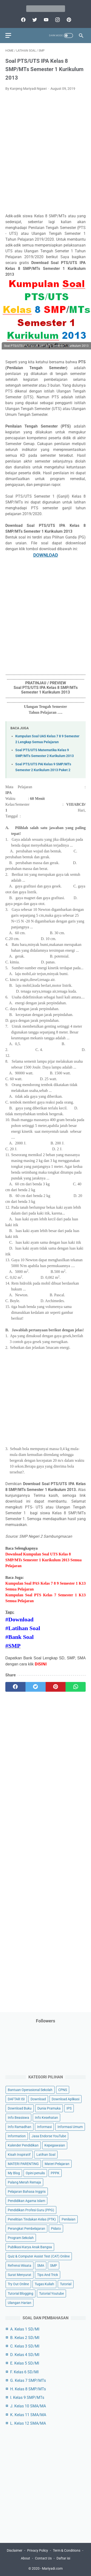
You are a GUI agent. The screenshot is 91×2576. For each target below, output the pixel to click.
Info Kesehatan (46, 2117)
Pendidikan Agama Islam (26, 2201)
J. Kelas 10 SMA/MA (28, 2406)
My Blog (14, 2173)
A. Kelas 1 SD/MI (24, 2329)
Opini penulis (35, 2173)
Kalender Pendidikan (23, 2145)
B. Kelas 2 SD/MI (24, 2337)
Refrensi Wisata (19, 2265)
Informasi (44, 2127)
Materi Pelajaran (57, 2164)
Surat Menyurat (19, 2275)
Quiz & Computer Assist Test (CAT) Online (39, 2256)
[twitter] (34, 19)
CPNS (62, 2090)
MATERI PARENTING (23, 2164)
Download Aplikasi (65, 2099)
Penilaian (68, 2219)
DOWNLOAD (45, 555)
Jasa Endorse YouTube (49, 2136)
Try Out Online (18, 2284)
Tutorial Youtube (51, 2293)
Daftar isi (63, 2558)
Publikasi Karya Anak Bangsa (30, 2247)
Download (38, 2099)
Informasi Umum (70, 2127)
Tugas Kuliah (44, 2284)
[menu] (8, 35)
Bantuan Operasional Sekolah (30, 2090)
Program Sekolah (21, 2238)
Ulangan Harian (19, 2303)
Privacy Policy (37, 2550)
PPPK (55, 2173)
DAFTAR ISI (16, 2099)
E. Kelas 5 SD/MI (24, 2363)
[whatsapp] (76, 1687)
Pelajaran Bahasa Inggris (27, 2191)
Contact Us (43, 2558)
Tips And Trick (47, 2275)
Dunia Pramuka (49, 2108)
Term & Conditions (66, 2550)
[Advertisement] (45, 155)
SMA (40, 2265)
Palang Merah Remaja (24, 2182)
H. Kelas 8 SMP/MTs (28, 2389)
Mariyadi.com (52, 2568)
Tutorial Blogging (20, 2293)
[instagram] (57, 19)
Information (17, 2136)
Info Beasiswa (18, 2117)
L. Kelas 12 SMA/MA (28, 2423)
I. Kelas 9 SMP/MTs (27, 2397)
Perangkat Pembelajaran (26, 2228)
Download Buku (20, 2108)
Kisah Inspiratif (19, 2154)
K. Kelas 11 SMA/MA (28, 2414)
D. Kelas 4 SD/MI (24, 2354)
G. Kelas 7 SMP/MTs (28, 2380)
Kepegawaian (54, 2145)
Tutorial (65, 2284)
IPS (69, 2108)
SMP (53, 2265)
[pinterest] (68, 19)
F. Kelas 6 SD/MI (24, 2372)
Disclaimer (14, 2550)
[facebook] (22, 19)
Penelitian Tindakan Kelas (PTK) (32, 2219)
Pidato (56, 2228)
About (25, 2558)
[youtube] (45, 19)
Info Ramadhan (19, 2127)
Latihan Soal (45, 2154)
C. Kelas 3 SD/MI (24, 2346)
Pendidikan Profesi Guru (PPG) (31, 2210)
